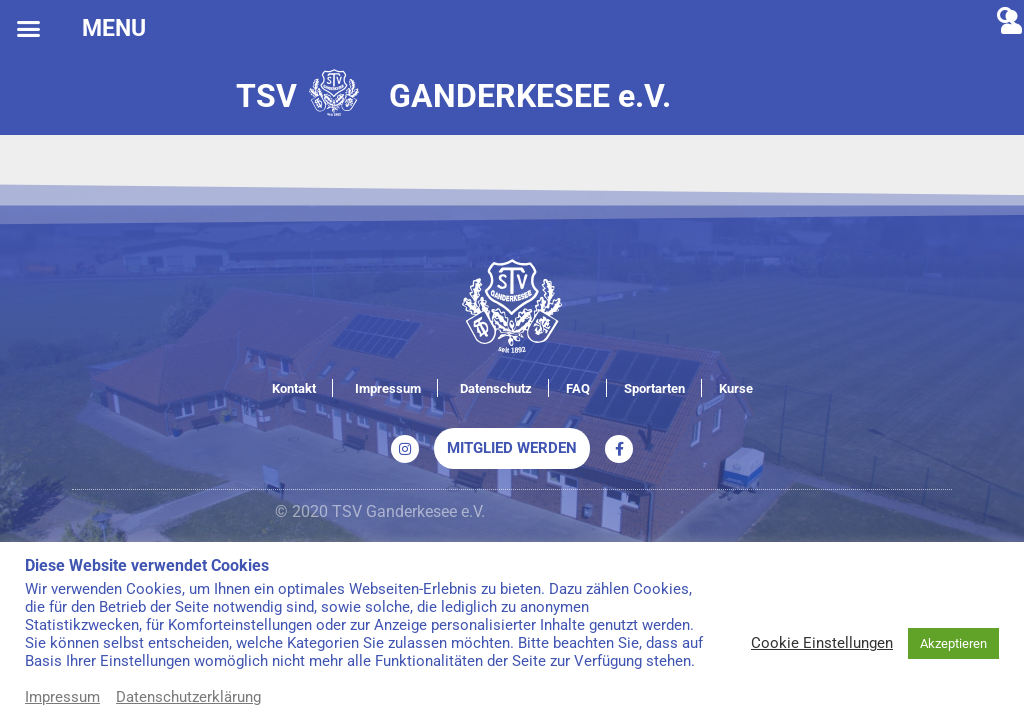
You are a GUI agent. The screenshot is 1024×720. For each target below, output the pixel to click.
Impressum (62, 697)
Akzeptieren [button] (953, 643)
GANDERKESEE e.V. (530, 96)
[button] (29, 29)
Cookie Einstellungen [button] (822, 643)
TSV (266, 96)
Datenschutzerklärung (188, 697)
